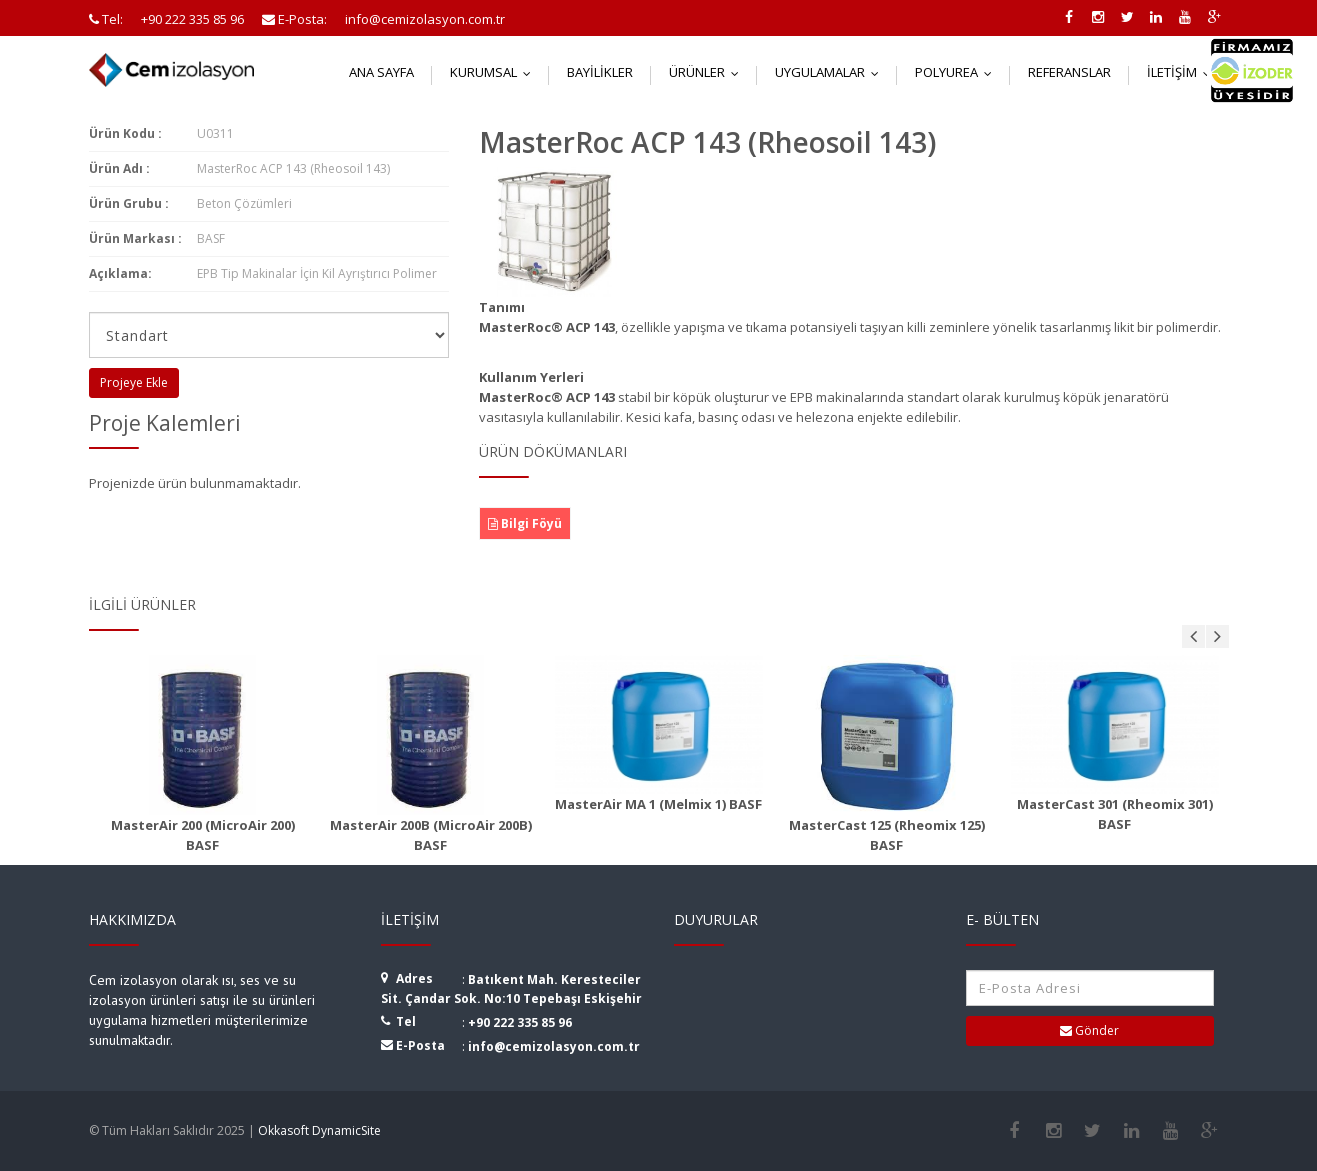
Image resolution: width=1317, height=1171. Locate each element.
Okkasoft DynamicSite (319, 1130)
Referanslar (1069, 72)
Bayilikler (600, 72)
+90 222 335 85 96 (520, 1022)
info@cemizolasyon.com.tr (554, 1046)
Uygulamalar (831, 72)
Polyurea (958, 72)
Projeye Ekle (134, 382)
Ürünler (708, 72)
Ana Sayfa (381, 72)
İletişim (1183, 72)
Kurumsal (495, 72)
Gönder (1089, 1030)
